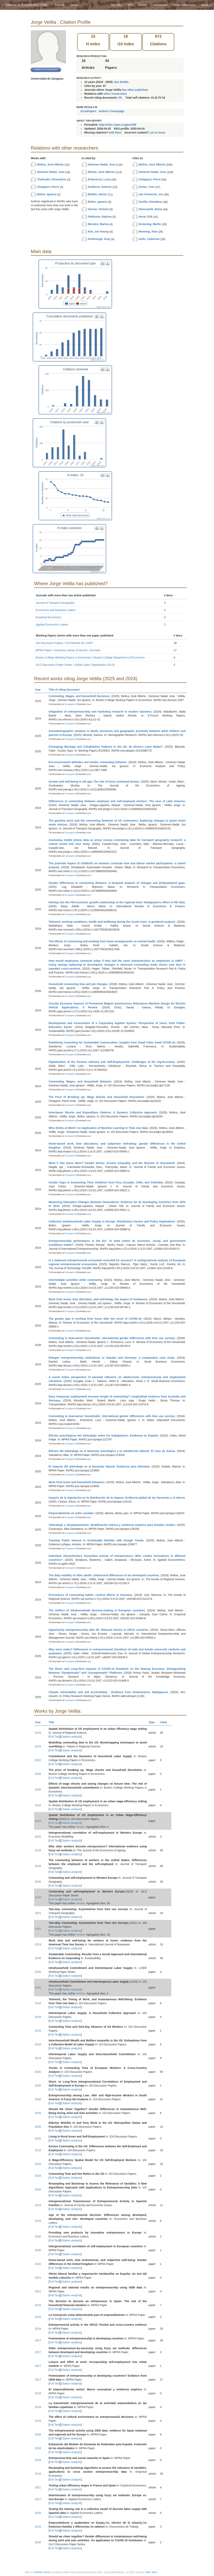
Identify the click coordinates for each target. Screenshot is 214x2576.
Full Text (54, 1736)
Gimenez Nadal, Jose (50, 171)
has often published (135, 89)
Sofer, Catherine (149, 239)
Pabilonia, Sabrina (100, 216)
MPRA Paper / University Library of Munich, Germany (68, 650)
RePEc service (43, 2572)
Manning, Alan (148, 231)
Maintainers (160, 4)
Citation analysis (71, 1736)
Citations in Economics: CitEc (26, 5)
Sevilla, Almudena (150, 201)
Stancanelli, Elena (150, 209)
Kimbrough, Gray (99, 239)
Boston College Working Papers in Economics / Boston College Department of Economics (90, 657)
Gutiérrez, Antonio (100, 186)
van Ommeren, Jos (151, 194)
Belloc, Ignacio (46, 194)
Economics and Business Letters (55, 610)
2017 (38, 2340)
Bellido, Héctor (97, 194)
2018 (38, 1732)
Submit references (184, 4)
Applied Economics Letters (52, 624)
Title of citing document (66, 689)
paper (88, 704)
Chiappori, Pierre (48, 186)
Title (53, 1722)
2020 (38, 1881)
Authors (59, 4)
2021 (38, 1913)
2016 (38, 1805)
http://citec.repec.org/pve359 (117, 124)
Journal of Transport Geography (55, 602)
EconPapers (89, 111)
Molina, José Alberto (50, 164)
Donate (142, 4)
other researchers (115, 93)
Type (153, 1722)
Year (39, 689)
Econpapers (69, 704)
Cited (165, 1722)
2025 (38, 1773)
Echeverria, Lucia (99, 179)
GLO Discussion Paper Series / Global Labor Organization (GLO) (75, 664)
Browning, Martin (150, 224)
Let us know (157, 132)
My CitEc (116, 4)
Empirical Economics (48, 617)
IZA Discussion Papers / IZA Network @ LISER (64, 643)
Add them (115, 132)
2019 (38, 1746)
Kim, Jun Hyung (98, 231)
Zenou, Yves (146, 186)
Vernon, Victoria (98, 209)
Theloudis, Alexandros (51, 179)
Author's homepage (111, 111)
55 (120, 97)
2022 (38, 1760)
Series (74, 4)
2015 (38, 2150)
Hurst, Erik (146, 216)
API (130, 4)
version (80, 1826)
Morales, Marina (98, 224)
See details (121, 82)
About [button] (206, 4)
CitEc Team (151, 2572)
